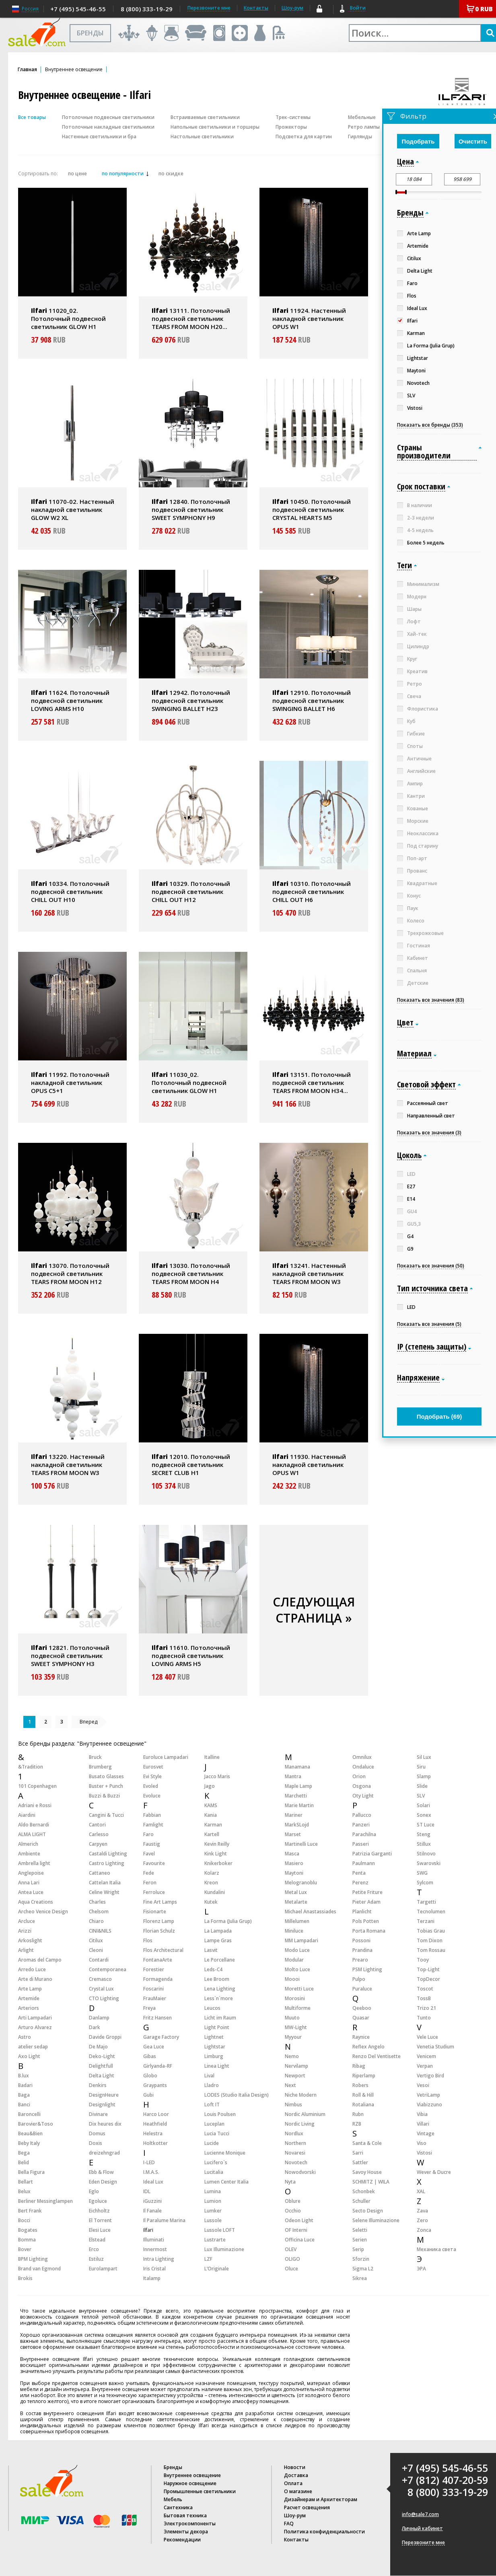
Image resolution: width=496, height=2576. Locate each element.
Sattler (360, 2162)
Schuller (361, 2201)
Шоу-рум (292, 7)
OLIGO (292, 2259)
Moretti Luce (299, 1988)
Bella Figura (31, 2172)
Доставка (296, 2475)
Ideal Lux (153, 2181)
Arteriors (28, 2008)
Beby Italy (29, 2143)
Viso (421, 2143)
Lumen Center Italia (226, 2181)
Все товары (32, 117)
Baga (24, 2094)
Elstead (97, 2239)
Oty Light (363, 1795)
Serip (358, 2249)
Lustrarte (215, 2239)
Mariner (294, 1815)
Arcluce (26, 1921)
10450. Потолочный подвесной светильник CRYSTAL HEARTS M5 (311, 509)
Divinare (98, 2114)
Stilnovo (426, 1853)
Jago (209, 1786)
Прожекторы (291, 126)
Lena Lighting (219, 1988)
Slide (422, 1786)
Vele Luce (427, 2037)
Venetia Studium (435, 2046)
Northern (295, 2143)
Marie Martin (299, 1805)
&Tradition (30, 1766)
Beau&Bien (30, 2133)
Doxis (95, 2143)
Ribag (358, 2065)
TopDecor (428, 1979)
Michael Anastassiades (310, 1911)
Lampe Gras (218, 1940)
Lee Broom (216, 1979)
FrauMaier (154, 1998)
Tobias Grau (431, 1930)
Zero (422, 2220)
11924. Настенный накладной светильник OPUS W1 (309, 318)
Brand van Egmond (39, 2268)
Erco (94, 2249)
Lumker (213, 2210)
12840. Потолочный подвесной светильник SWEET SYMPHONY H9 (191, 509)
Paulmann (363, 1863)
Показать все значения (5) (429, 1324)
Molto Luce (297, 1969)
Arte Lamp (30, 1988)
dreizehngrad (104, 2152)
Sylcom (425, 1882)
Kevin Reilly (216, 1844)
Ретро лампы (364, 126)
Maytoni (294, 1872)
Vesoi (423, 2085)
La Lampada (218, 1930)
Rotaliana (363, 2104)
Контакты (256, 7)
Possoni (361, 1940)
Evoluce (152, 1795)
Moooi (292, 1979)
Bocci (24, 2220)
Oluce (291, 2268)
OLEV (290, 2249)
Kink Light (215, 1853)
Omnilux (362, 1757)
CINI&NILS (100, 1930)
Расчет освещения (307, 2507)
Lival (209, 2075)
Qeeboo (361, 2008)
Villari (423, 2123)
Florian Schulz (159, 1930)
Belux (24, 2191)
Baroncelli (29, 2114)
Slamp (424, 1776)
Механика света (436, 2249)
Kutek (211, 1901)
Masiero (294, 1863)
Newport (295, 2075)
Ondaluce (363, 1766)
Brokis (25, 2278)
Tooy (423, 1959)
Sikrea (359, 2278)
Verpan (425, 2065)
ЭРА (421, 2268)
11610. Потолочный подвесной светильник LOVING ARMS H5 (191, 1655)
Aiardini (26, 1815)
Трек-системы (293, 117)
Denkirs (98, 2085)
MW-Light (296, 2027)
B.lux (23, 2075)
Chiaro (96, 1921)
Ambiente (29, 1853)
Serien (359, 2239)
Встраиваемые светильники (205, 117)
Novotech (296, 2162)
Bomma (27, 2239)
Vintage (425, 2133)
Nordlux (294, 2133)
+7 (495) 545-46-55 (78, 9)
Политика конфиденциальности (324, 2531)
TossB (424, 1998)
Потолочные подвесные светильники (108, 117)
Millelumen (297, 1921)
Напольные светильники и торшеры (215, 126)
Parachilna (364, 1834)
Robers (360, 2085)
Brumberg (100, 1766)
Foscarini (153, 1988)
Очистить (473, 141)
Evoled (150, 1786)
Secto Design (367, 2210)
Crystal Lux (101, 1988)
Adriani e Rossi (34, 1805)
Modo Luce (297, 1950)
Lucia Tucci (216, 2133)
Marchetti (296, 1795)
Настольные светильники (202, 136)
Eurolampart (103, 2268)
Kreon (211, 1882)
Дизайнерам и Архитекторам (320, 2499)
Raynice (361, 2037)
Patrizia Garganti (372, 1853)
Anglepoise (31, 1872)
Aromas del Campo (40, 1959)
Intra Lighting (158, 2259)
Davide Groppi (105, 2037)
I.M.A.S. (151, 2172)
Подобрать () (439, 1416)
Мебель (173, 2499)
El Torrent (100, 2220)
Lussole (213, 2220)
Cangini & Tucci (106, 1815)
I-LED (149, 2162)
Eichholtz (99, 2210)
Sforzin (360, 2259)
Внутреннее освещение (192, 2475)
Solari (423, 1805)
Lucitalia (213, 2172)
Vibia (422, 2114)
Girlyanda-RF (157, 2065)
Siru (421, 1766)
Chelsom (99, 1911)
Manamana (297, 1766)
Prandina (362, 1950)
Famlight (153, 1824)
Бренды (173, 2467)
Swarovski (428, 1863)
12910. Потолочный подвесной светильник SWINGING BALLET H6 (311, 700)
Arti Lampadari (35, 2017)
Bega (24, 2152)
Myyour (293, 2037)
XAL (421, 2191)
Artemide (28, 1998)
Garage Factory (161, 2037)
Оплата (293, 2483)
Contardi (99, 1959)
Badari (25, 2085)
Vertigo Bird (430, 2075)
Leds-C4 (213, 1969)
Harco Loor (156, 2114)
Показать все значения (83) (430, 1000)
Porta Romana (368, 1930)
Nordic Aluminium (305, 2114)
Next (290, 2085)
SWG (422, 1872)
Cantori (97, 1824)
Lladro (211, 2085)
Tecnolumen (431, 1911)
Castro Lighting (106, 1863)
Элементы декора (186, 2531)
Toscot (425, 1988)
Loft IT (212, 2104)
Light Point (216, 2027)
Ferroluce (154, 1892)
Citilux (96, 1940)
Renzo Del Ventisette (376, 2056)
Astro (24, 2037)
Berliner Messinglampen (45, 2201)
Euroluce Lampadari (165, 1757)
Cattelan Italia (105, 1882)
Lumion (212, 2201)
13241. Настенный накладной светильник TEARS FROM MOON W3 (309, 1273)
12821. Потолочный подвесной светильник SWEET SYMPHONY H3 (70, 1655)
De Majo (98, 2046)
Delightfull (101, 2065)
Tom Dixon (429, 1940)
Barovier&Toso (35, 2123)
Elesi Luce (100, 2230)
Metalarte (296, 1901)
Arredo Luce (32, 1969)
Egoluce (98, 2201)
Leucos (212, 2008)
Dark (94, 2027)
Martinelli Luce (301, 1844)
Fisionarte (154, 1911)
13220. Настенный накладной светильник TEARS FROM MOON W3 (68, 1464)
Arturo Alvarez (35, 2027)
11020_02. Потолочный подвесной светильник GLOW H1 (68, 318)
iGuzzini (152, 2201)
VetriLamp (428, 2094)
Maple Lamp (298, 1786)
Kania (210, 1815)
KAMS (210, 1805)
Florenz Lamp (158, 1921)
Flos (147, 1940)
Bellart (25, 2181)
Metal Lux (296, 1892)
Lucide (211, 2143)
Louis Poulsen (220, 2114)
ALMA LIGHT (32, 1834)
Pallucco (361, 1815)
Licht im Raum (220, 2017)
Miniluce (294, 1930)
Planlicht (362, 1911)
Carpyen (98, 1844)
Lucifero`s (215, 2162)
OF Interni (296, 2230)
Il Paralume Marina (164, 2220)
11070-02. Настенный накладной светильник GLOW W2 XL (72, 509)
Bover (24, 2249)
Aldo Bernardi (33, 1824)
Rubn (358, 2114)
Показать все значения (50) (430, 1266)
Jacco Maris (217, 1776)
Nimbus (293, 2104)
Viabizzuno (429, 2104)
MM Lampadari (301, 1940)
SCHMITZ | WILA (370, 2181)
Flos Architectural (163, 1950)
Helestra (153, 2133)
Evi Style (152, 1776)
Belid (23, 2162)
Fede (148, 1872)
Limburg (213, 2056)
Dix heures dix (105, 2123)
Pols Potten (365, 1921)
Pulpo (358, 1979)
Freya (149, 2008)
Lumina (212, 2191)
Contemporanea (107, 1969)
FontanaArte (157, 1959)
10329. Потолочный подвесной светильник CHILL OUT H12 (191, 891)
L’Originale (216, 2268)
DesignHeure (104, 2094)
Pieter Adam (366, 1901)
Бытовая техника (185, 2515)
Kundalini (214, 1892)
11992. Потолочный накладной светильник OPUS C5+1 (70, 1082)
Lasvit (211, 1950)
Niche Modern (301, 2094)
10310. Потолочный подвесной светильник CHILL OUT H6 (311, 891)
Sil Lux (424, 1757)
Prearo (360, 1959)
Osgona (361, 1786)
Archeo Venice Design (43, 1911)
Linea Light (216, 2065)
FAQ (289, 2523)
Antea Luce (30, 1892)
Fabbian (152, 1815)
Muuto (292, 2017)
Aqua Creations (35, 1901)
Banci (24, 2104)
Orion (359, 1776)
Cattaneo (99, 1872)
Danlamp (99, 2017)
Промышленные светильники (200, 2491)
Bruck (95, 1757)
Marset (293, 1834)
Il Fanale (152, 2210)
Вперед (88, 1721)
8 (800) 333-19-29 (147, 9)
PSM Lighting (367, 1969)
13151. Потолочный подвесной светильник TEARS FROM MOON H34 (311, 1082)
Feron (149, 1882)
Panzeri (361, 1824)
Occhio (293, 2210)
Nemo (292, 2056)
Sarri (357, 2152)
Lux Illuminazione (224, 2249)
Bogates (27, 2230)
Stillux (424, 1844)
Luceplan (214, 2123)
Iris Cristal (154, 2268)
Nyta (290, 2181)
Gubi (148, 2094)
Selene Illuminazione (375, 2220)
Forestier (153, 1969)
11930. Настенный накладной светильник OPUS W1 (309, 1464)
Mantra (293, 1776)
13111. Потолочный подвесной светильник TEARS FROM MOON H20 (191, 318)
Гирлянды (360, 136)
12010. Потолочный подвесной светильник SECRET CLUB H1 (191, 1464)
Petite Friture (367, 1892)
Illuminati (153, 2239)
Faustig (151, 1844)
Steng (423, 1834)
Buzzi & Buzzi (104, 1795)
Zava (422, 2210)
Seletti (359, 2230)
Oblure (292, 2201)
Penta (359, 1872)
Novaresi (295, 2152)
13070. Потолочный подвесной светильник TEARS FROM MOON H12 (70, 1273)
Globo (150, 2075)
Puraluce (362, 1988)
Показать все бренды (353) (430, 425)
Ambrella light (34, 1863)
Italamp (152, 2278)
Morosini (295, 1998)
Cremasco (100, 1979)
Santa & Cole (367, 2143)
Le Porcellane (219, 1959)
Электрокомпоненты (190, 2523)
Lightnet (214, 2037)
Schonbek (363, 2191)
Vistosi (424, 2152)
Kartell (211, 1834)
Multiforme (298, 2008)
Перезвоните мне (423, 2542)
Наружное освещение (190, 2483)
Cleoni (96, 1950)
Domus (97, 2133)
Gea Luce (153, 2046)
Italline (212, 1757)
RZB (356, 2123)
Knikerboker (218, 1863)
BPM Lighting (33, 2259)
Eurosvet (153, 1766)
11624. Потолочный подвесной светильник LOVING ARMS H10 (70, 700)
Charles (97, 1901)
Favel (149, 1853)
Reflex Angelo (368, 2046)
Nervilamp (296, 2065)
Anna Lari (28, 1882)
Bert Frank (30, 2210)
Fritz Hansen (157, 2017)
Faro (148, 1834)
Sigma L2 (362, 2268)
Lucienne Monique (224, 2152)
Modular (294, 1959)
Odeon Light (299, 2220)
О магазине (298, 2491)
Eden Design (103, 2181)
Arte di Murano (35, 1979)
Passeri (360, 1844)
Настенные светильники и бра (99, 136)
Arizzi (24, 1930)
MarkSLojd (297, 1824)
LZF (208, 2259)
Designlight (102, 2104)
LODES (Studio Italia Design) (236, 2094)
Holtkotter (155, 2143)
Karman (213, 1824)
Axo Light (29, 2056)
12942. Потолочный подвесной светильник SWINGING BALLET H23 (191, 700)
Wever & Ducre (434, 2172)
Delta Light (101, 2075)
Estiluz (96, 2259)
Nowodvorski (300, 2172)
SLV (421, 1795)
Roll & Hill (363, 2094)
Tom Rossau (431, 1950)
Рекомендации (182, 2539)
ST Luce (425, 1824)
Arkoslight (30, 1940)
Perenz (360, 1882)
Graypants (155, 2085)
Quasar (360, 2017)
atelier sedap (33, 2046)
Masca (292, 1853)
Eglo (94, 2191)
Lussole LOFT (219, 2230)
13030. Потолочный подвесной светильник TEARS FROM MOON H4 (191, 1273)
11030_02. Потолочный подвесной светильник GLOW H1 (189, 1082)
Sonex (424, 1815)
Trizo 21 (426, 2008)
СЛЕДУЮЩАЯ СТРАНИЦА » (314, 1610)
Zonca (424, 2230)
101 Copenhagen (37, 1786)
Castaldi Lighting (108, 1853)
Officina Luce (300, 2239)
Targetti (426, 1901)
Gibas (149, 2056)
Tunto (424, 2017)
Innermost (155, 2249)
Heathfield (155, 2123)
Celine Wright (104, 1892)
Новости (294, 2467)
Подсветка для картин (304, 136)
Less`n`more (218, 1998)
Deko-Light (102, 2056)
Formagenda (158, 1979)
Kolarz (211, 1872)
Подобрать (418, 141)
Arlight (26, 1950)
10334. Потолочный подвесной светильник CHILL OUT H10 (70, 891)
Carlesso (99, 1834)
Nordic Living (300, 2123)
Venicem (426, 2056)
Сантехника (178, 2507)
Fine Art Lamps (160, 1901)
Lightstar (214, 2046)
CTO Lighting (104, 1998)
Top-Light (428, 1969)
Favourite (154, 1863)
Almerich (28, 1844)
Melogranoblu (301, 1882)
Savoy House (367, 2172)
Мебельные (362, 117)
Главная (27, 69)
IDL (146, 2191)
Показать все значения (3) (429, 1133)
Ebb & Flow (101, 2172)
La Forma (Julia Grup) (228, 1921)
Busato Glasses (106, 1776)
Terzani (425, 1921)
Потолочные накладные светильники (108, 126)
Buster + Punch (106, 1786)
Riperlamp (363, 2075)
